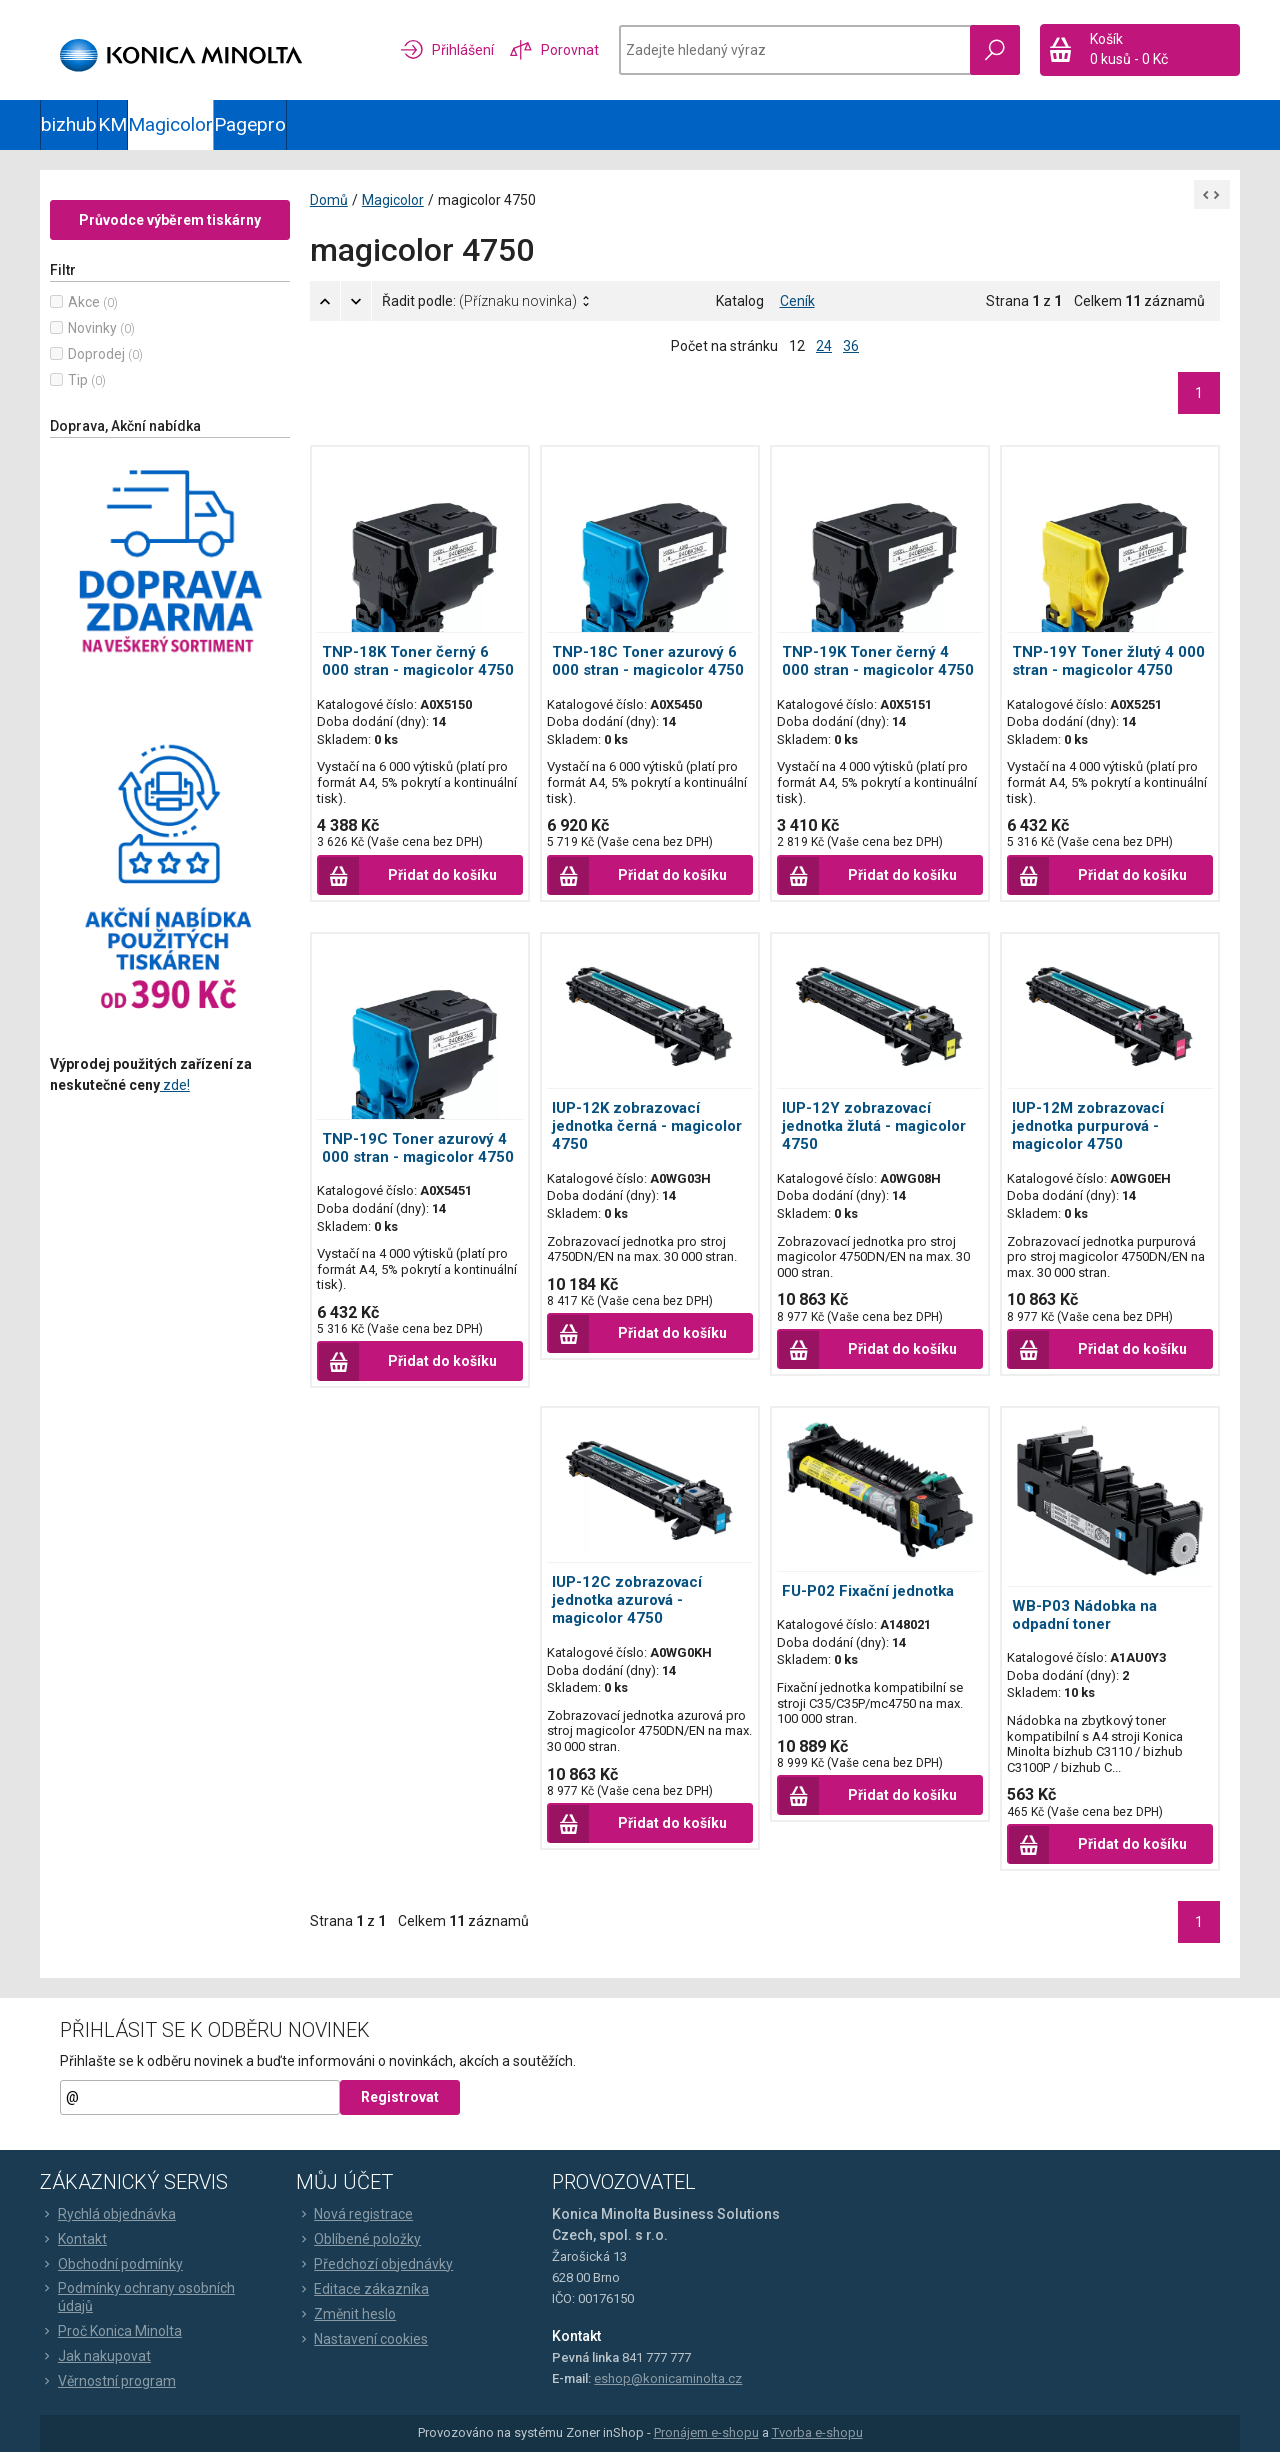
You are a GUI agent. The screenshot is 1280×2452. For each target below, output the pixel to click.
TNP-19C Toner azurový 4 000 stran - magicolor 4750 (418, 1148)
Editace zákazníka (362, 2289)
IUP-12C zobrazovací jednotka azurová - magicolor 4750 (627, 1600)
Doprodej (96, 354)
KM (112, 124)
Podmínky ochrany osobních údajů (137, 2297)
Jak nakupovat (95, 2356)
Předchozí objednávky (374, 2264)
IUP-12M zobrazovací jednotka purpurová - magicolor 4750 (1088, 1126)
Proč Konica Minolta (111, 2331)
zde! (175, 1085)
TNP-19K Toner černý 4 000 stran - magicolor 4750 (878, 661)
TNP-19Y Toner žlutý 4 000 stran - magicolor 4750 (1108, 661)
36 (851, 346)
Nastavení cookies (362, 2339)
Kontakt (73, 2239)
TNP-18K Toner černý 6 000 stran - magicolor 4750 (418, 661)
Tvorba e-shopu (817, 2432)
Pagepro (250, 124)
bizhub (69, 124)
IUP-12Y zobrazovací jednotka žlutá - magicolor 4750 (874, 1126)
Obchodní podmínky (111, 2264)
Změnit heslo (346, 2314)
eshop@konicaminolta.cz (668, 2378)
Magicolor (170, 124)
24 (824, 346)
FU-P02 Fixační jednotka (868, 1591)
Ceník (797, 301)
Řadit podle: (479, 301)
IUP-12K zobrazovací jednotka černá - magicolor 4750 (647, 1126)
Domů (329, 200)
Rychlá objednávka (108, 2214)
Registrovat (400, 2097)
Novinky (92, 328)
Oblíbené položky (358, 2239)
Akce (84, 302)
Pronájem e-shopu (706, 2432)
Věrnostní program (108, 2381)
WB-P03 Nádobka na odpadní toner (1084, 1615)
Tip (78, 380)
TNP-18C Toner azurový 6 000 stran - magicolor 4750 (648, 661)
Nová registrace (354, 2214)
